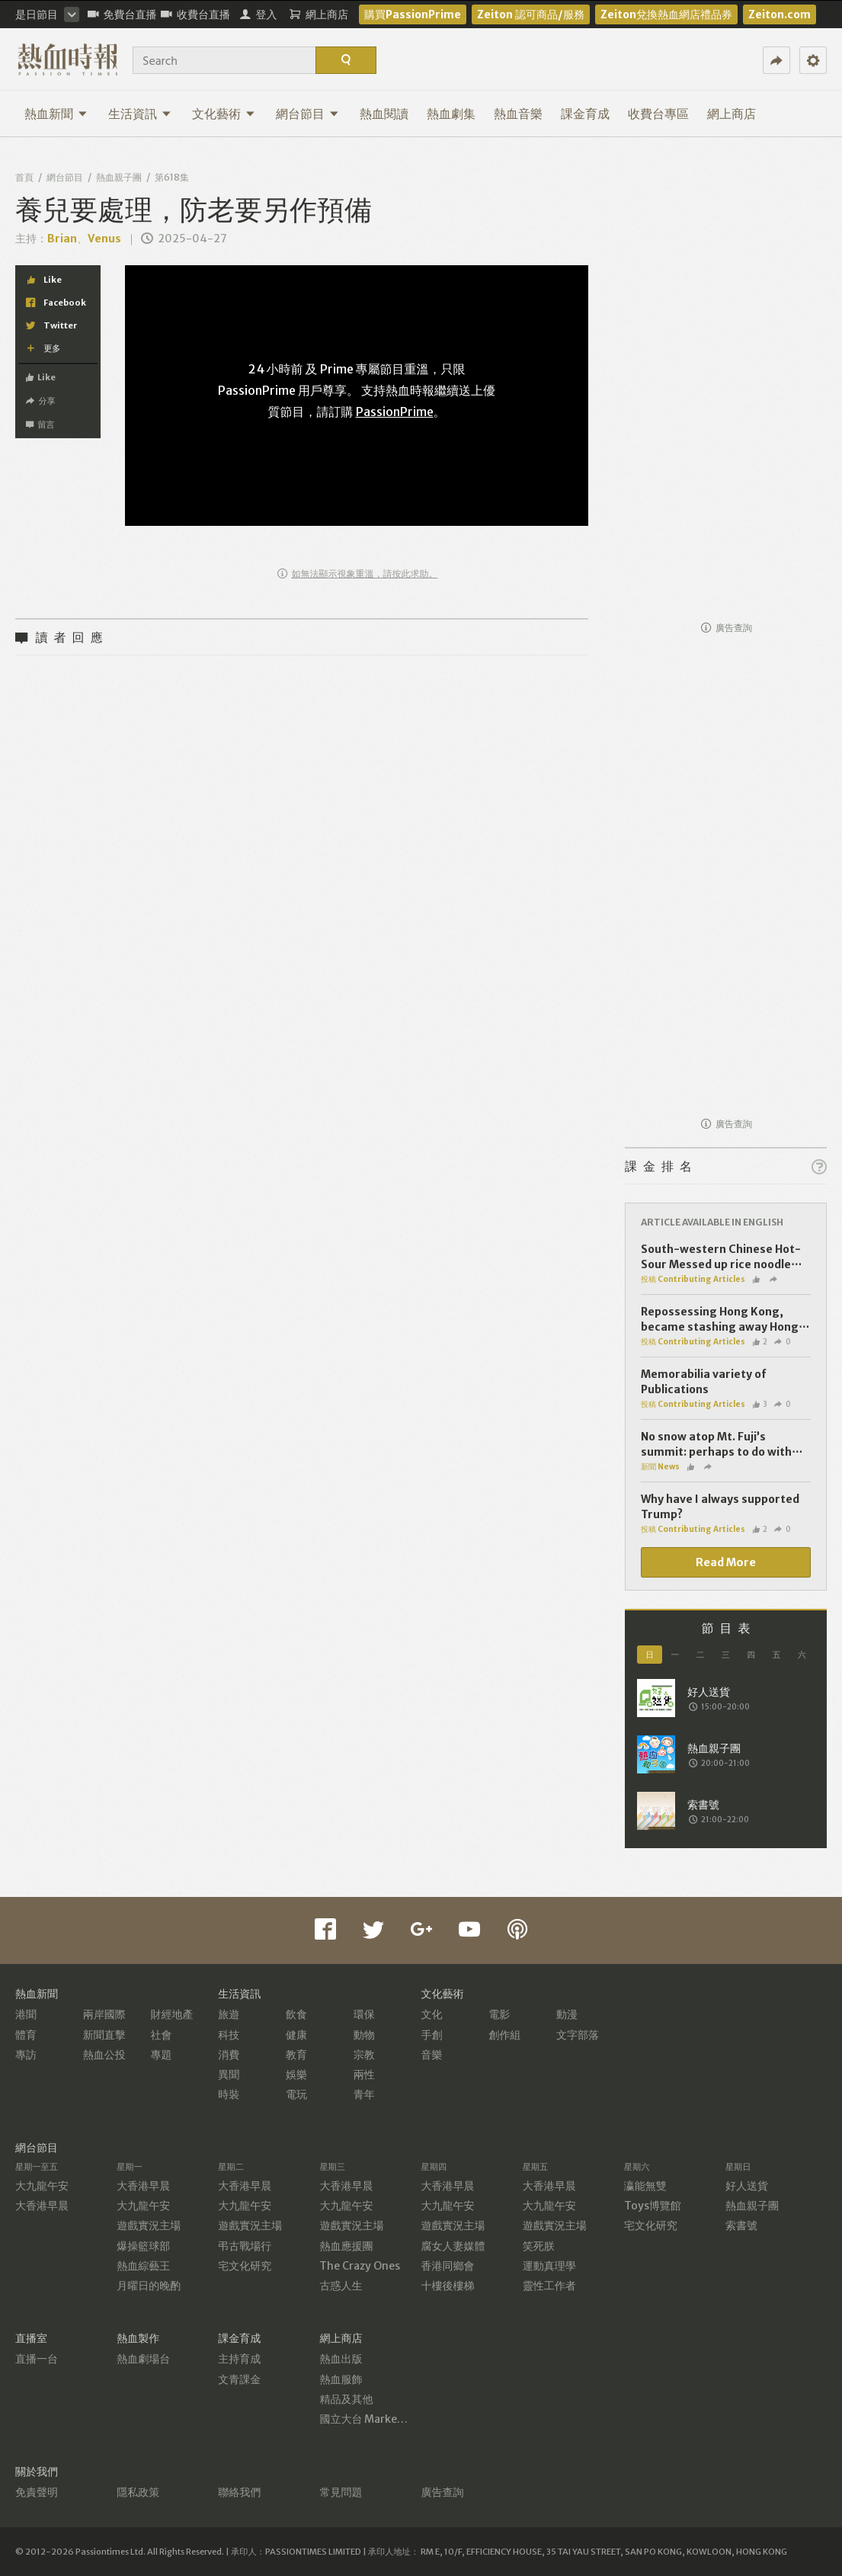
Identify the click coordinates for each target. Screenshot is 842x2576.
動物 (364, 2035)
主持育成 (239, 2359)
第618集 (172, 177)
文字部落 (577, 2035)
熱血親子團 (119, 177)
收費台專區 (658, 113)
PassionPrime (395, 411)
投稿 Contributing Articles (693, 1279)
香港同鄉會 (448, 2266)
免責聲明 (36, 2492)
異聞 (228, 2074)
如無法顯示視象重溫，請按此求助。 (357, 573)
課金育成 (585, 113)
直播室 (31, 2338)
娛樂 (296, 2074)
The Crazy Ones (359, 2266)
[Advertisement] (726, 383)
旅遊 (228, 2014)
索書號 (741, 2225)
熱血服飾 (340, 2379)
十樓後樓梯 (448, 2285)
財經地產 (172, 2014)
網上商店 (731, 113)
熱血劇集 (451, 113)
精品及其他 (346, 2399)
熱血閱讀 (384, 113)
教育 (296, 2055)
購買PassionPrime (412, 14)
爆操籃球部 (143, 2246)
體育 (26, 2035)
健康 (296, 2035)
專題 (161, 2055)
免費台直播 (122, 14)
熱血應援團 (346, 2246)
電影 (499, 2014)
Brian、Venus (84, 238)
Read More (726, 1562)
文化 (432, 2014)
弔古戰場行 (244, 2246)
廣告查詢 (726, 627)
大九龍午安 (42, 2186)
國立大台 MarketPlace (374, 2419)
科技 (228, 2035)
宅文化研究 (244, 2266)
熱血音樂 (518, 113)
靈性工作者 (549, 2285)
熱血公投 (104, 2055)
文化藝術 (223, 113)
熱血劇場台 (143, 2359)
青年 (364, 2094)
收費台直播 (195, 14)
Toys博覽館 (652, 2205)
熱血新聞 (56, 113)
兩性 (364, 2074)
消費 (228, 2055)
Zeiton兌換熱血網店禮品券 (666, 14)
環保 (364, 2014)
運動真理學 (549, 2266)
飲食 (296, 2014)
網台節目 (307, 113)
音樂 (432, 2055)
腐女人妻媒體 (453, 2246)
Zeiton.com (779, 14)
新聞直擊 (104, 2035)
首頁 (24, 177)
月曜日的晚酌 (149, 2285)
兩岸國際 (104, 2014)
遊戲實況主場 (149, 2225)
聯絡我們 (239, 2492)
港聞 (26, 2014)
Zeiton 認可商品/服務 (530, 14)
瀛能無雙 (645, 2186)
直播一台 (36, 2359)
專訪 (26, 2055)
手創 (432, 2035)
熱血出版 (340, 2359)
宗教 (364, 2055)
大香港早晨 (42, 2205)
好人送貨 (746, 2186)
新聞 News (660, 1467)
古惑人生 (340, 2285)
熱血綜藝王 (143, 2266)
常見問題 (340, 2492)
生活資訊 (139, 113)
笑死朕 (539, 2246)
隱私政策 (138, 2492)
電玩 (296, 2094)
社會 (161, 2035)
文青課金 (239, 2379)
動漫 (567, 2014)
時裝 (228, 2094)
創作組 (504, 2035)
